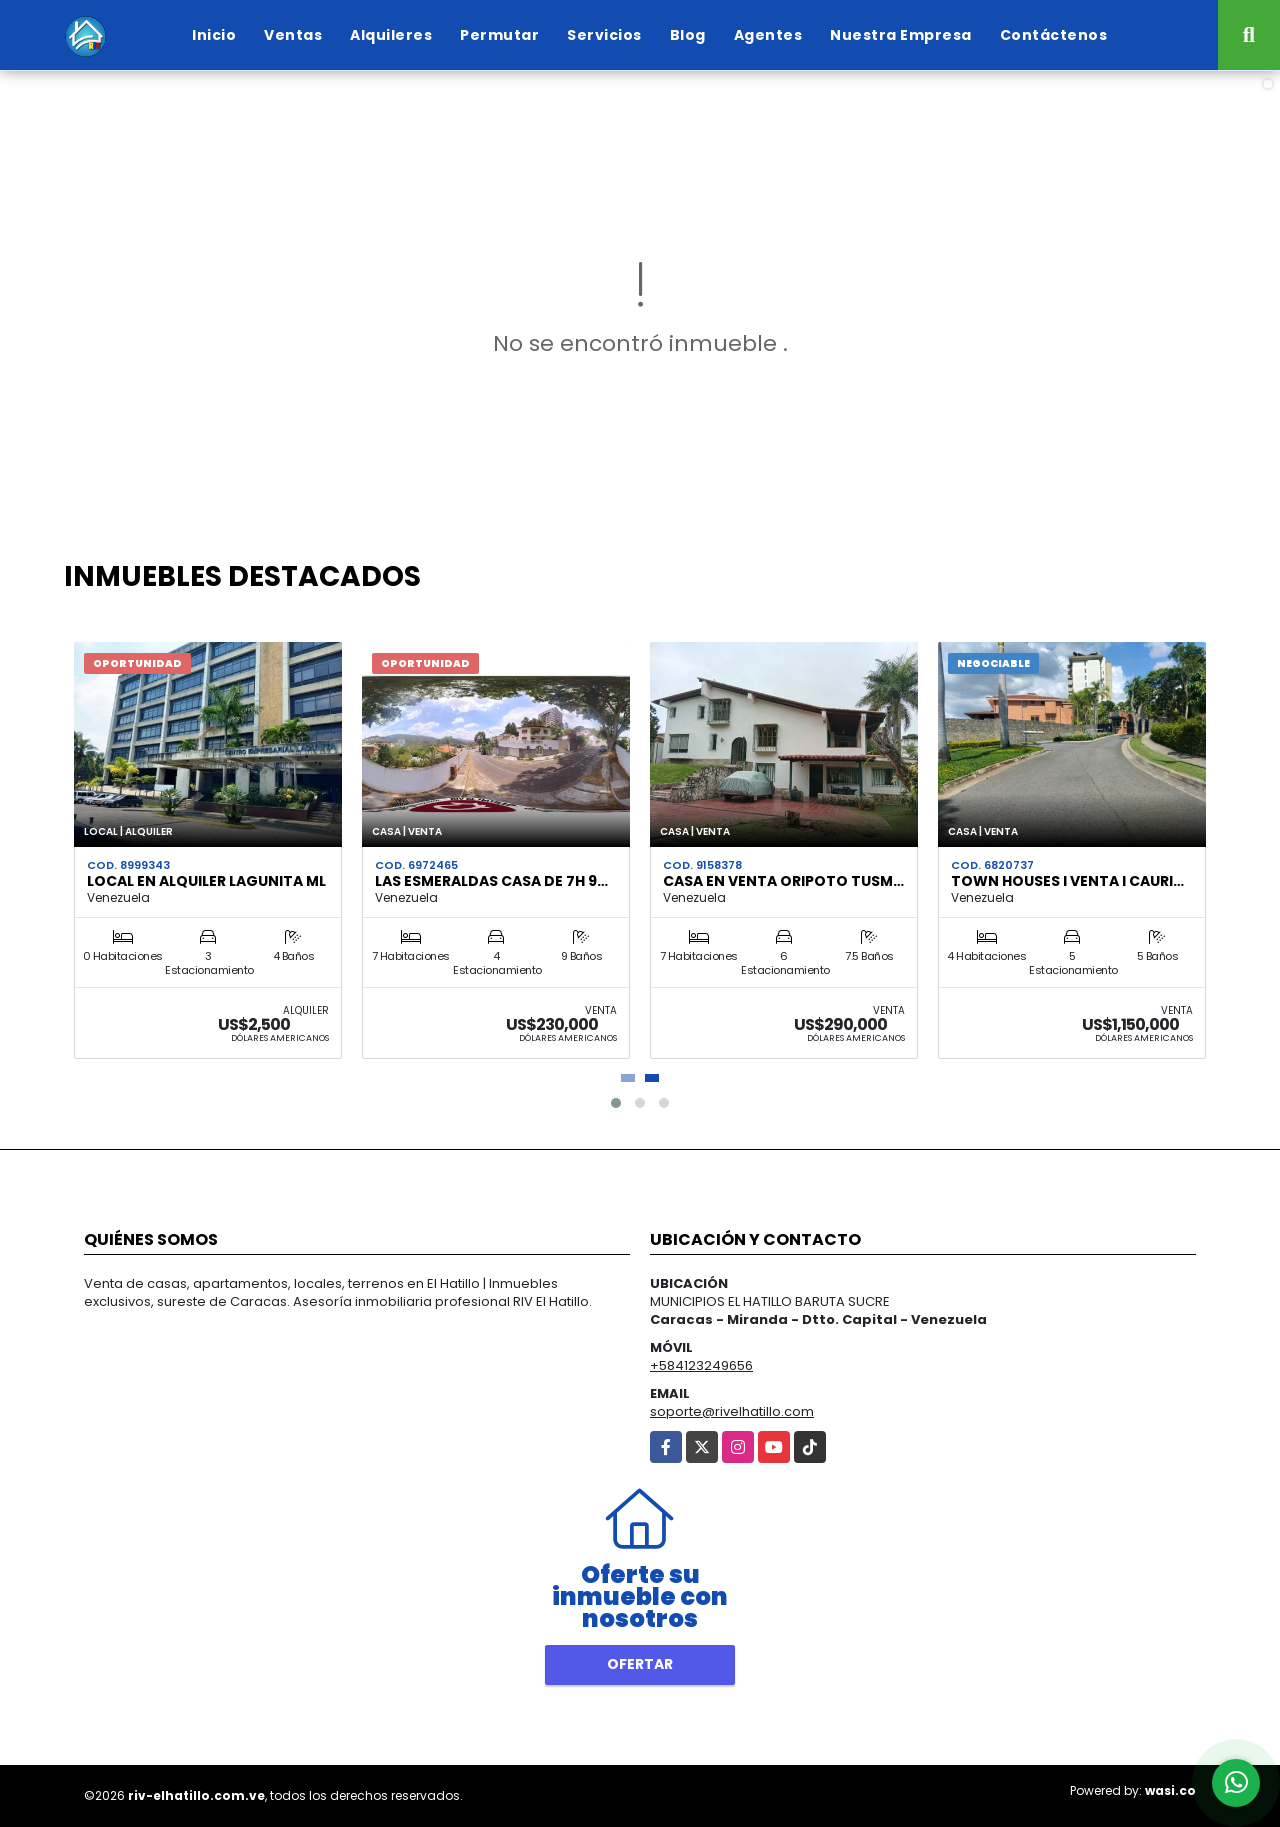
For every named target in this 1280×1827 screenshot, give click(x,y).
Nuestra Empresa (901, 35)
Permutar (499, 35)
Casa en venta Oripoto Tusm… (783, 881)
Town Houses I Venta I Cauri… (1067, 881)
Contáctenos (1054, 35)
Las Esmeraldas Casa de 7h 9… (491, 881)
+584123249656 (701, 1365)
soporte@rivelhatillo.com (732, 1411)
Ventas (293, 35)
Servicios (604, 35)
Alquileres (391, 35)
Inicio (214, 35)
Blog (688, 35)
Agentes (768, 35)
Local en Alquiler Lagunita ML (206, 881)
